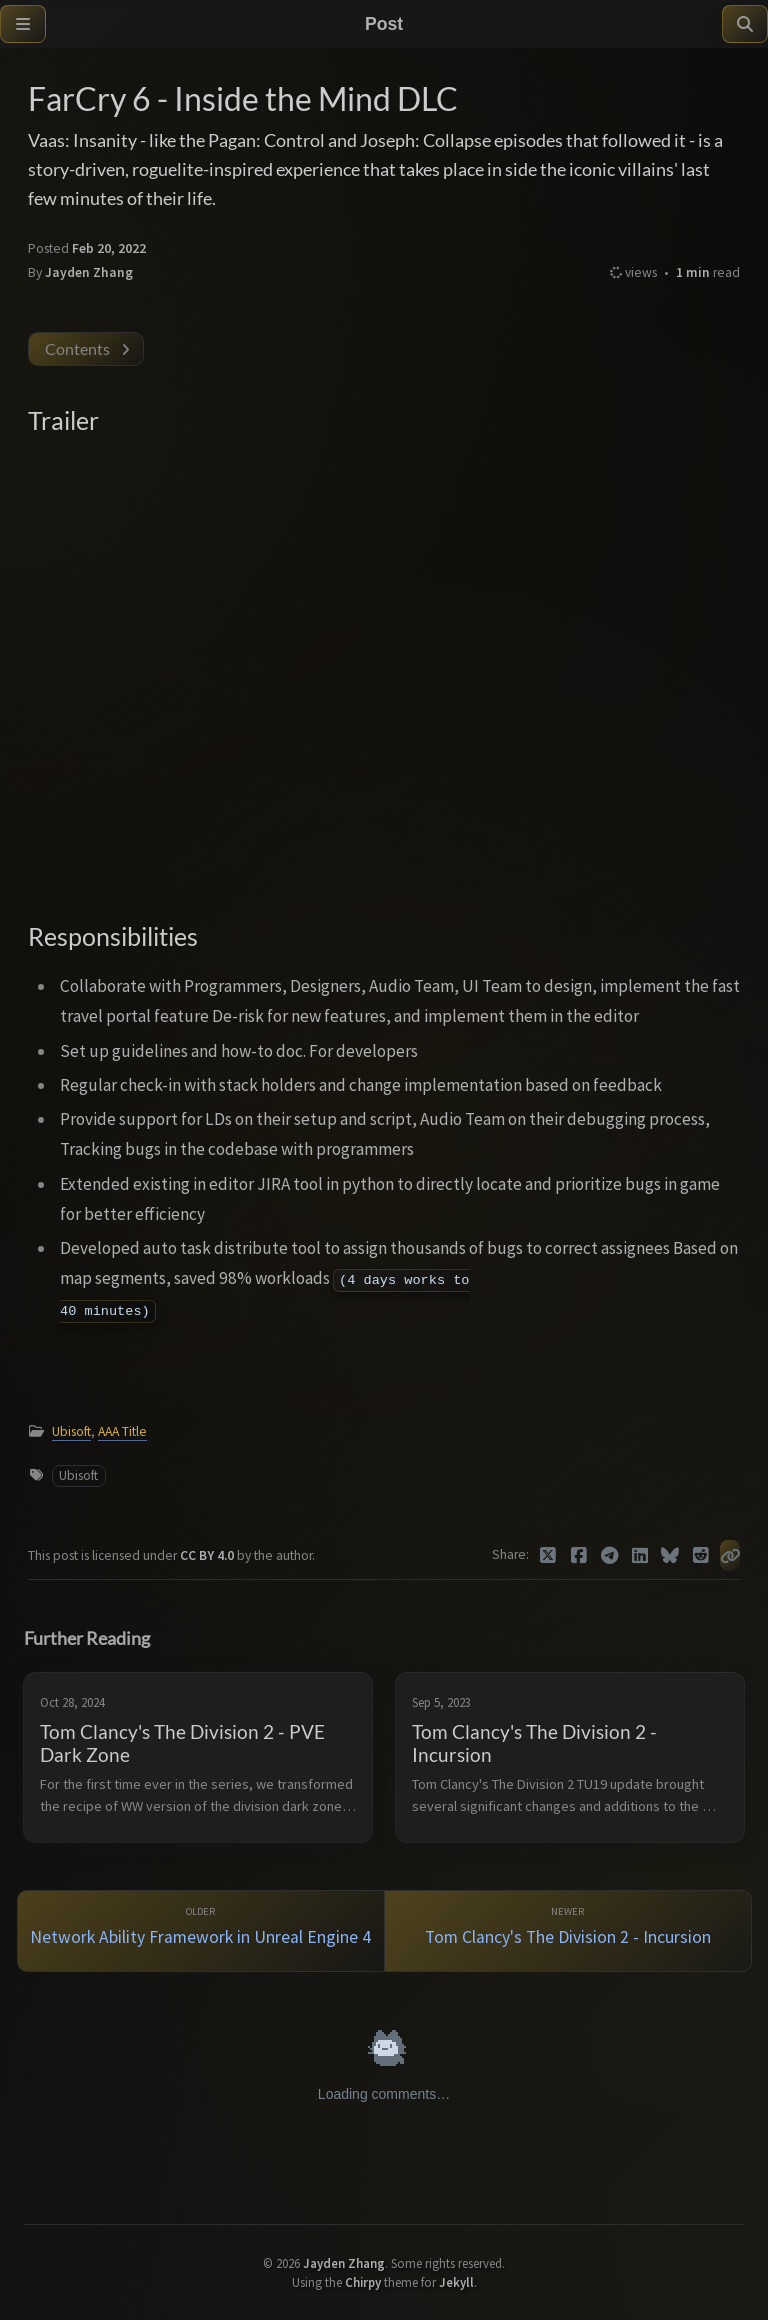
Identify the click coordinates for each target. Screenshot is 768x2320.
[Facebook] (579, 1556)
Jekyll (456, 2282)
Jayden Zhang (89, 272)
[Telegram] (609, 1556)
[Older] (201, 1931)
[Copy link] (730, 1556)
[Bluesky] (670, 1556)
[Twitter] (548, 1556)
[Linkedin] (640, 1556)
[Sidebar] (23, 24)
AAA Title (122, 1431)
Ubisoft (71, 1431)
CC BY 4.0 (208, 1555)
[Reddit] (701, 1556)
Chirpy (363, 2282)
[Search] (745, 24)
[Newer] (568, 1931)
